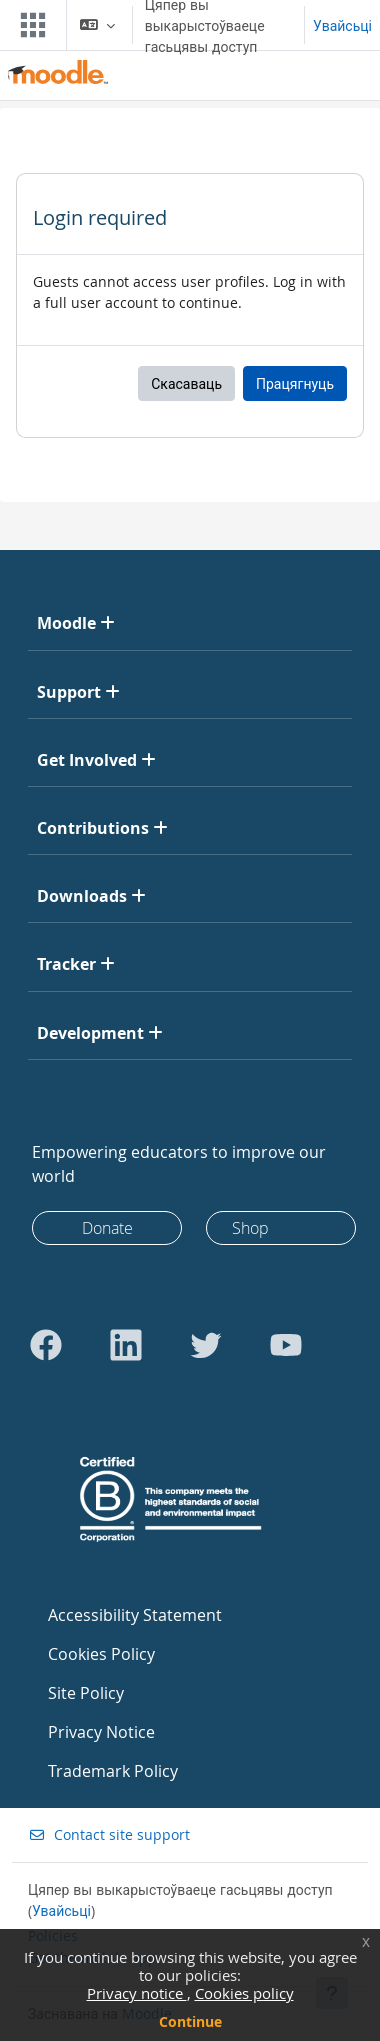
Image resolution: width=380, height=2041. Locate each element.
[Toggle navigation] (29, 25)
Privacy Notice (101, 1732)
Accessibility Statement (135, 1615)
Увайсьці (342, 25)
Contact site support (109, 1834)
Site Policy (86, 1693)
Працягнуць (295, 383)
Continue (190, 2021)
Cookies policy (244, 1993)
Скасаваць (186, 383)
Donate (107, 1228)
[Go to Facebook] (46, 1345)
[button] (97, 25)
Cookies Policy (101, 1654)
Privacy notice (137, 1993)
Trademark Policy (113, 1771)
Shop (250, 1228)
